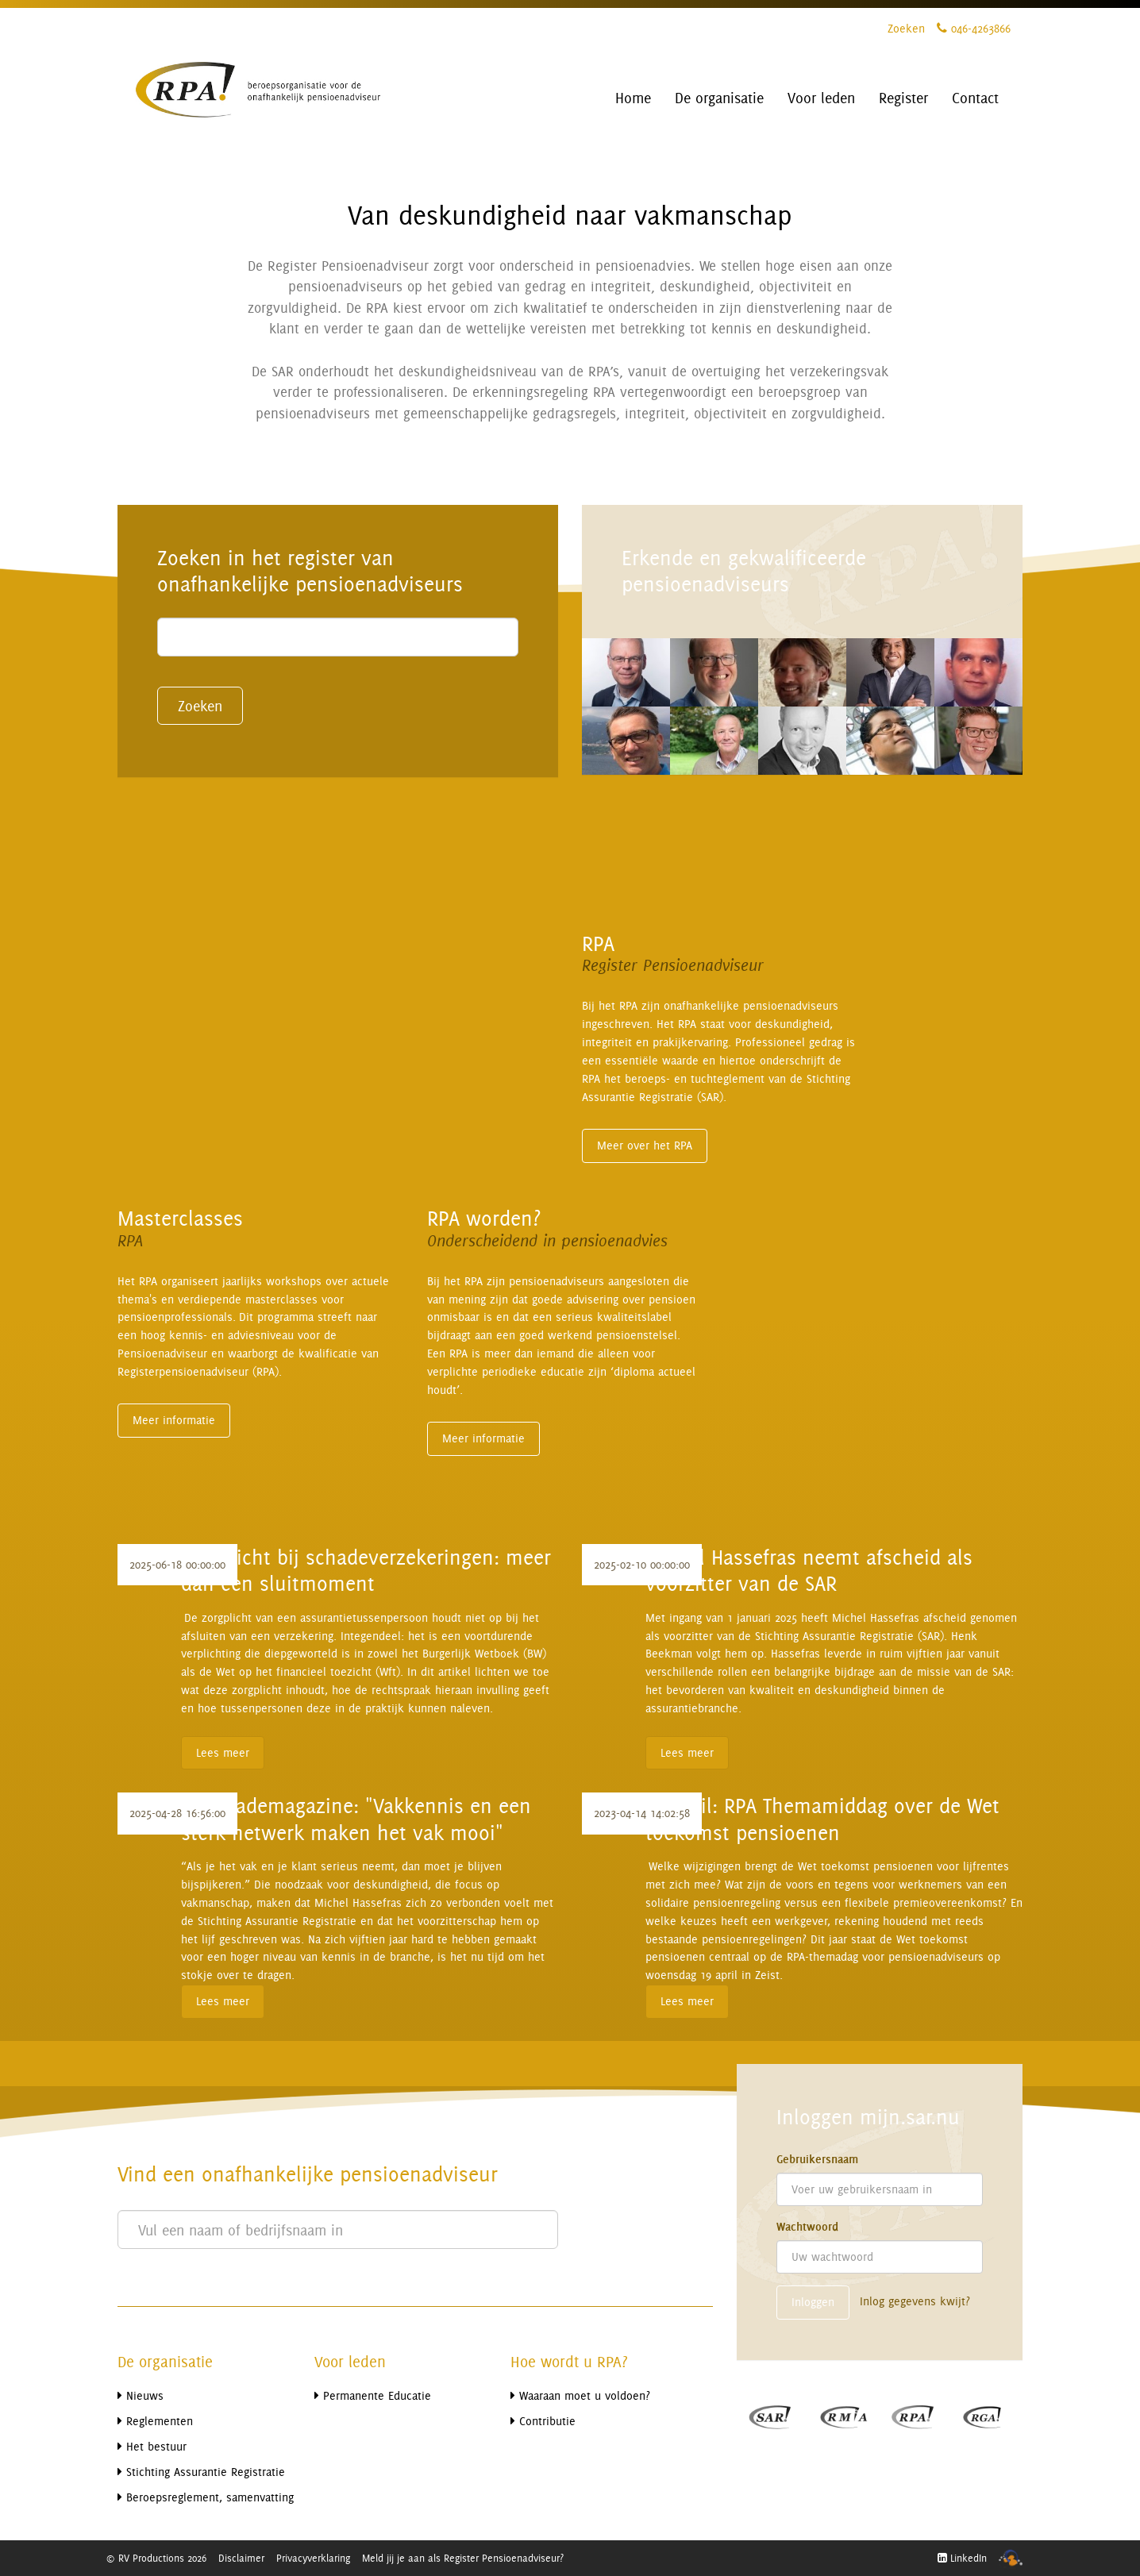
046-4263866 (974, 28)
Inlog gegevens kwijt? (915, 2301)
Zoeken (906, 28)
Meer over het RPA (644, 1145)
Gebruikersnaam (817, 2159)
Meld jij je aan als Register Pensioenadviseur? (463, 2557)
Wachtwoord (807, 2227)
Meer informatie (174, 1420)
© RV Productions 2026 (156, 2557)
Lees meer (222, 1752)
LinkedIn (962, 2557)
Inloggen (812, 2301)
